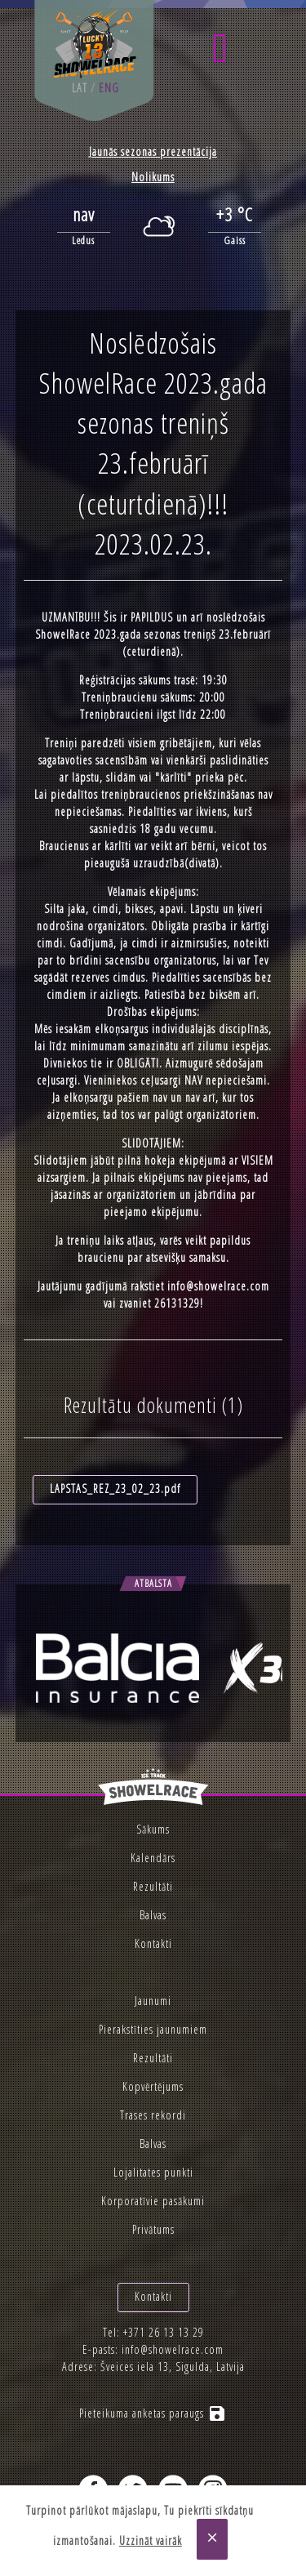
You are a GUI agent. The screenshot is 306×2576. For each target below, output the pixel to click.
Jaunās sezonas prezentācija (153, 151)
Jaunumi (153, 2000)
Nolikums (153, 177)
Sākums (153, 1829)
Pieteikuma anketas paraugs (153, 2413)
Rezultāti (153, 1886)
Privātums (153, 2229)
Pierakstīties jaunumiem (153, 2029)
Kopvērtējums (153, 2086)
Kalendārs (153, 1857)
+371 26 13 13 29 (163, 2332)
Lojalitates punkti (153, 2172)
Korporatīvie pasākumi (153, 2200)
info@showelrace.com (218, 1286)
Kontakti (153, 1943)
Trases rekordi (153, 2115)
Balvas (153, 1915)
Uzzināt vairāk (150, 2540)
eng (109, 88)
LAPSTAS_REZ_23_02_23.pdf (115, 1488)
